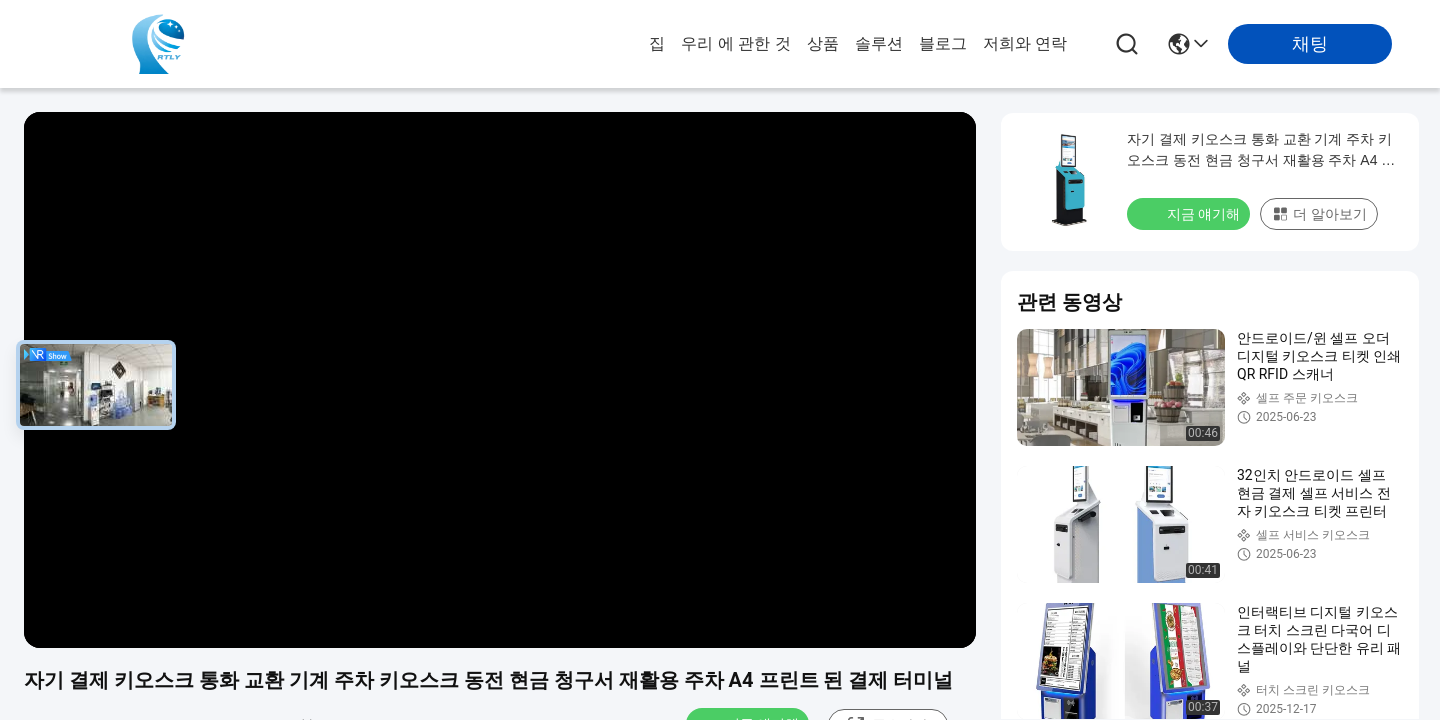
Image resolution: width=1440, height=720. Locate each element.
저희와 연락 (1025, 43)
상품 (823, 43)
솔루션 (879, 43)
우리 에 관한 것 (735, 43)
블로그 (943, 43)
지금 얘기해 (1190, 213)
